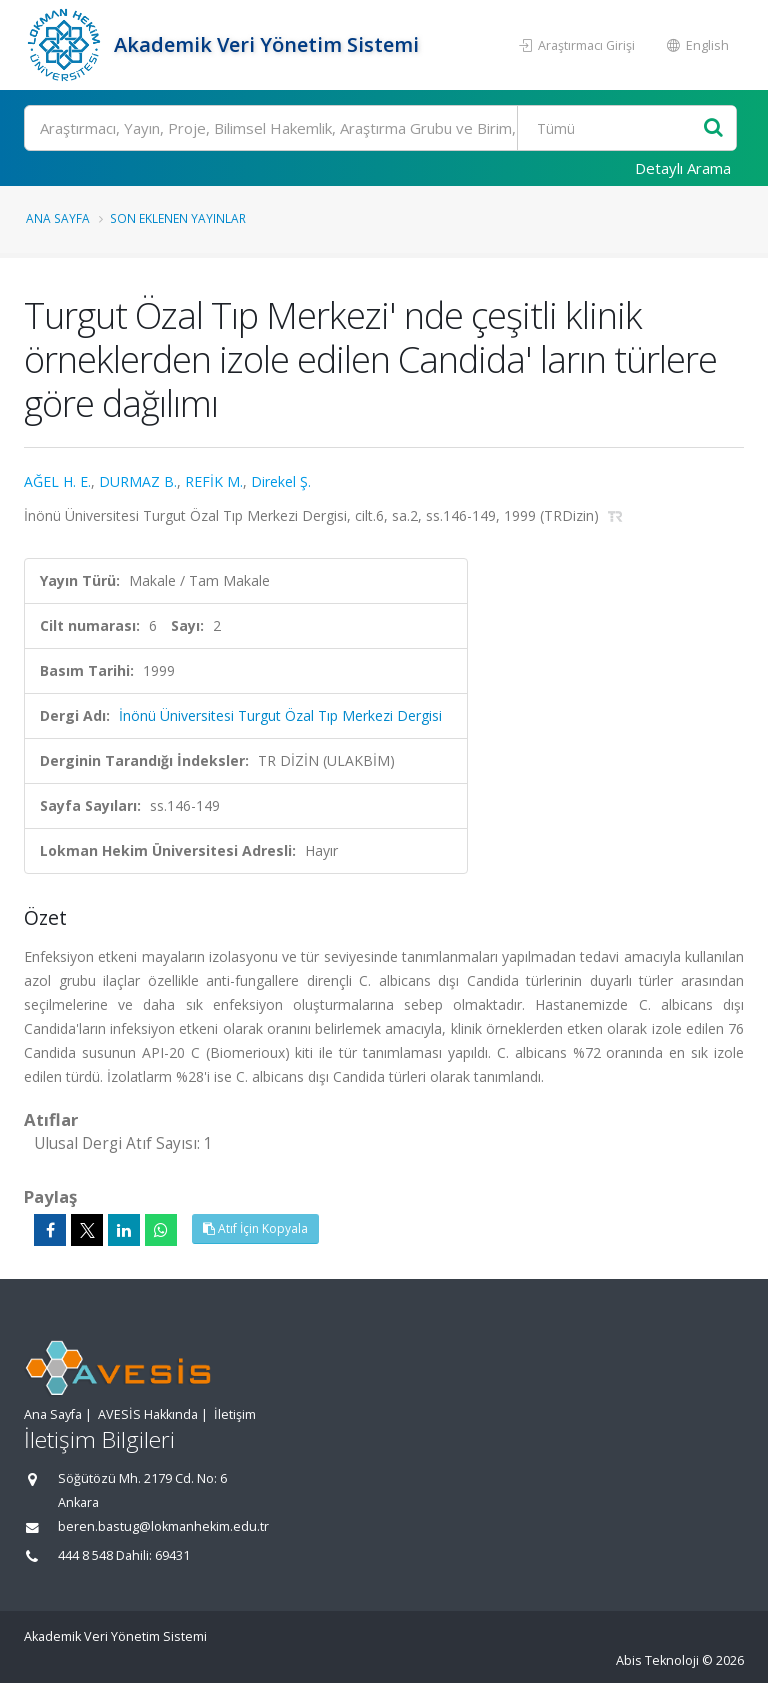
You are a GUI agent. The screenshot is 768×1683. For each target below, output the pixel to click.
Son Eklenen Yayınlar (178, 218)
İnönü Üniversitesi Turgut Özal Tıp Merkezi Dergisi (280, 715)
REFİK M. (214, 481)
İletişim (235, 1414)
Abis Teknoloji (657, 1660)
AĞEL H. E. (57, 481)
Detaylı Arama (683, 168)
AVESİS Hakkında (148, 1414)
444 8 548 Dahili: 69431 (124, 1555)
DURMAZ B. (138, 481)
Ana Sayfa (58, 218)
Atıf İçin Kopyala (255, 1228)
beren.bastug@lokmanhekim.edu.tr (163, 1526)
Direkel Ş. (281, 481)
